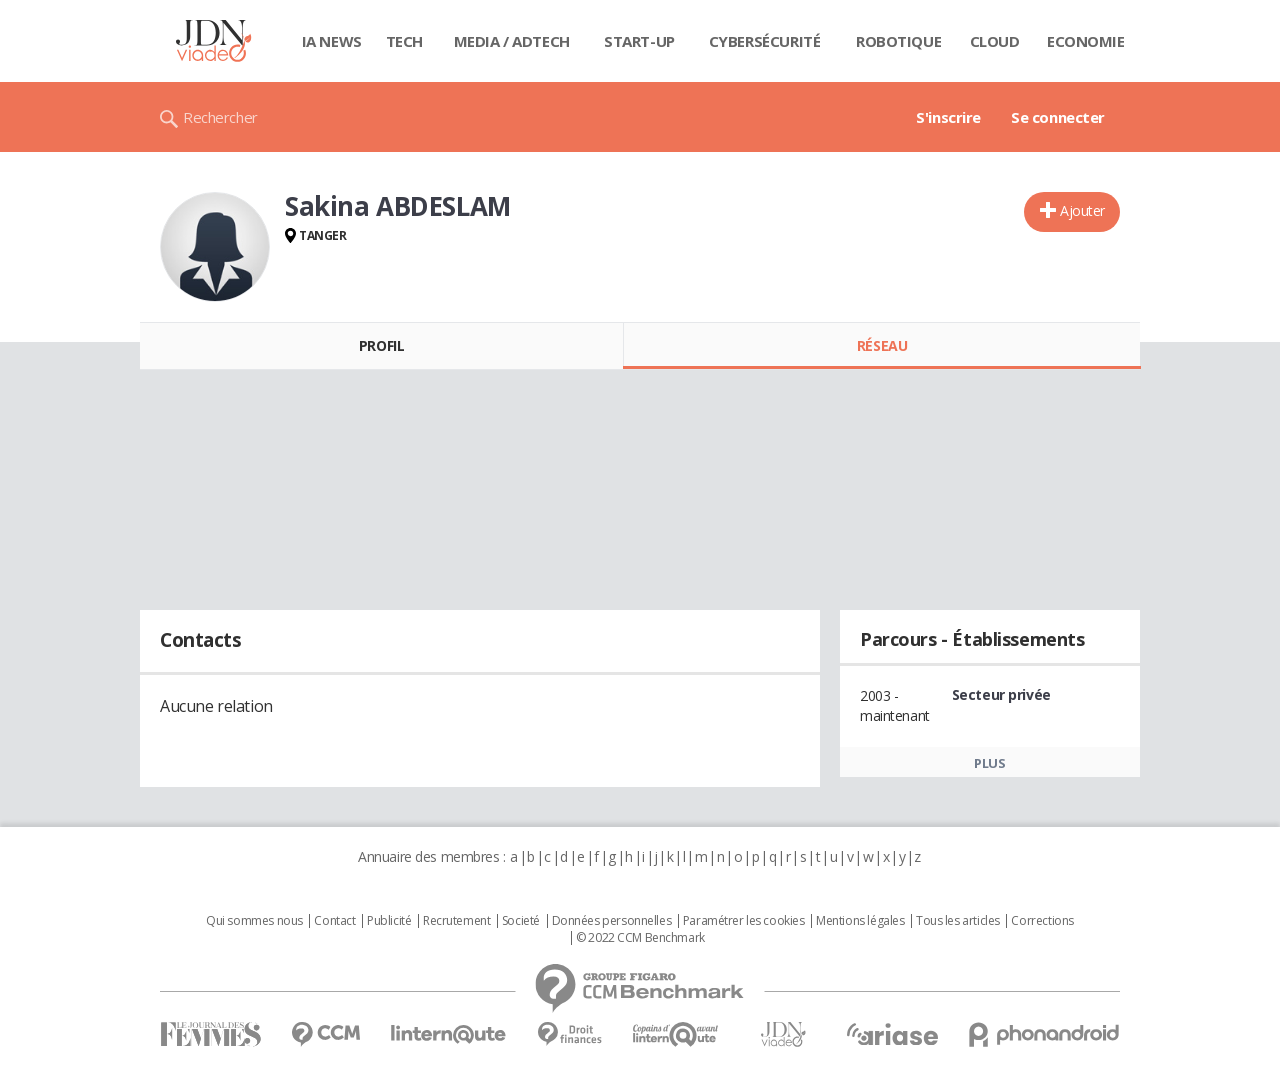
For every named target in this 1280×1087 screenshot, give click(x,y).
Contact (334, 921)
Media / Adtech (512, 41)
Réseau (882, 345)
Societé (521, 921)
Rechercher (220, 117)
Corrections (1042, 921)
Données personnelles (612, 921)
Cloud (995, 41)
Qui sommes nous (254, 921)
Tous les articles (958, 921)
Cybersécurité (765, 41)
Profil (381, 345)
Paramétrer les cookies (744, 921)
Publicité (389, 921)
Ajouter (1082, 210)
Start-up (639, 41)
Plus (989, 763)
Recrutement (456, 921)
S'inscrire (948, 117)
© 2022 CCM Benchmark (640, 938)
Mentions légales (860, 921)
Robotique (898, 41)
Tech (404, 41)
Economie (1086, 41)
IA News (332, 41)
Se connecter (1058, 117)
